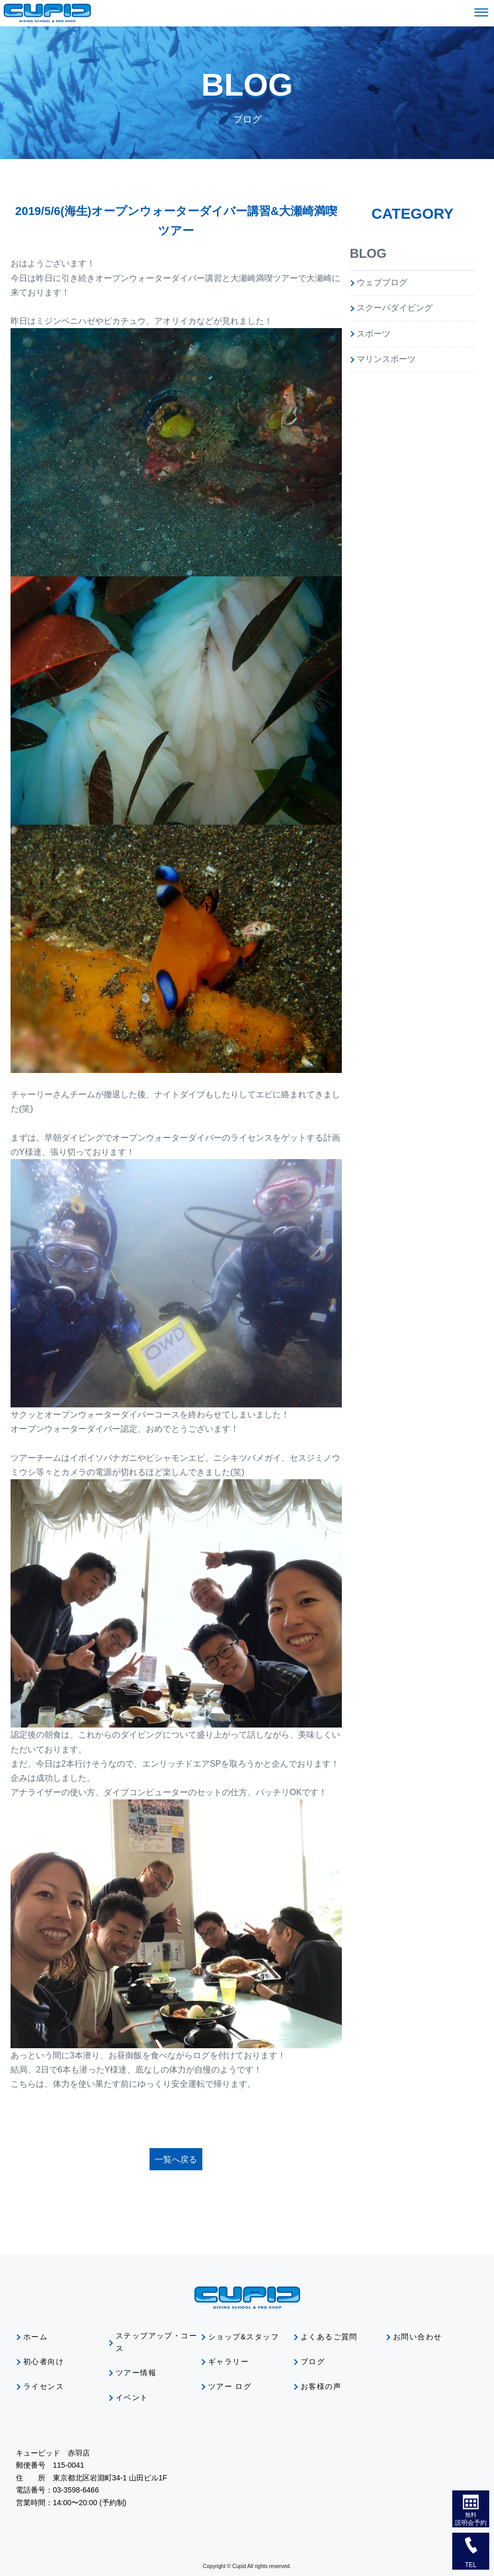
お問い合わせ (417, 2336)
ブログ (313, 2361)
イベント (132, 2397)
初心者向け (43, 2361)
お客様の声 (321, 2386)
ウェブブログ (382, 282)
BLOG (368, 253)
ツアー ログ (229, 2386)
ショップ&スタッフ (243, 2336)
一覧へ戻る (176, 2159)
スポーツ (373, 333)
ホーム (35, 2336)
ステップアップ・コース (156, 2342)
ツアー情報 (136, 2372)
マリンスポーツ (386, 358)
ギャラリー (228, 2361)
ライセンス (43, 2386)
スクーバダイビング (395, 307)
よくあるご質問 (329, 2336)
